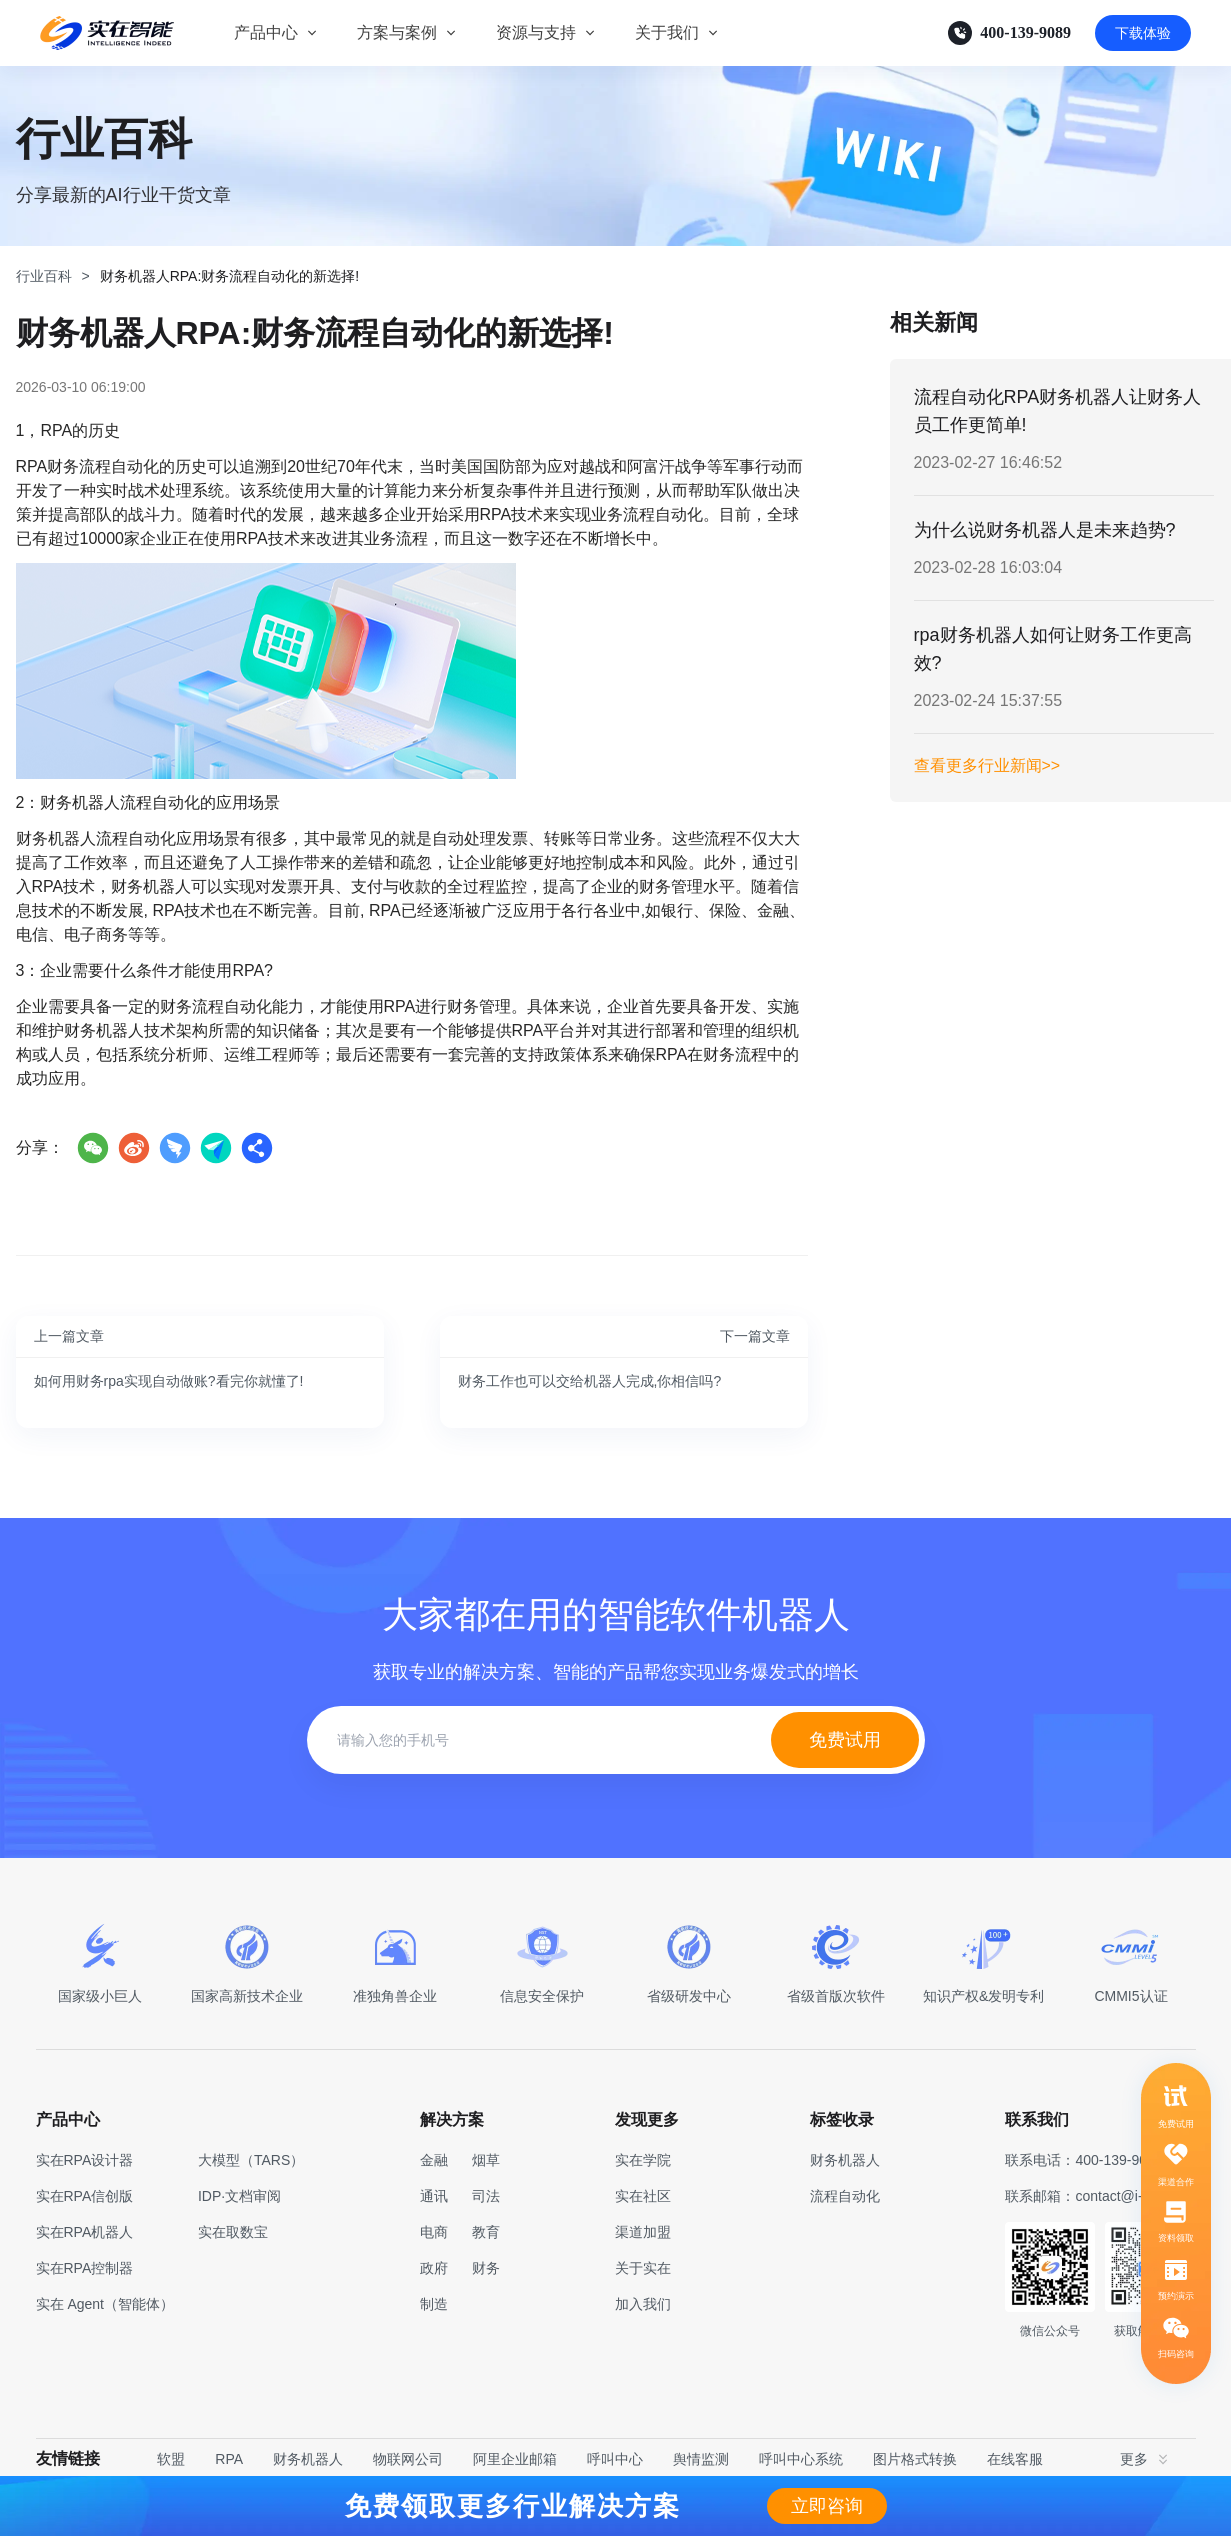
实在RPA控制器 (85, 2268)
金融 (434, 2160)
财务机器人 (308, 2459)
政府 (434, 2268)
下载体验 (1143, 33)
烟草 (486, 2160)
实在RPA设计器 (85, 2160)
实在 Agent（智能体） (105, 2304)
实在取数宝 (233, 2232)
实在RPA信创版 (85, 2196)
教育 (486, 2232)
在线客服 (1015, 2459)
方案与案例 (397, 32)
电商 (434, 2232)
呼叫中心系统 (801, 2459)
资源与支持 (536, 32)
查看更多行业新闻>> (987, 765)
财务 (486, 2268)
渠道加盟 (643, 2232)
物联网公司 (408, 2459)
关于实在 (643, 2268)
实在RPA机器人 (85, 2232)
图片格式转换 (915, 2459)
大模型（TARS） (251, 2160)
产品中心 (266, 32)
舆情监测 (701, 2459)
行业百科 (44, 276)
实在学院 (643, 2160)
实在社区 (643, 2196)
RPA (229, 2459)
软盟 (171, 2459)
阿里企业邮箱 (515, 2459)
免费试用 (845, 1740)
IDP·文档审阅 (239, 2196)
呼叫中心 (615, 2459)
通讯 (434, 2196)
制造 (434, 2304)
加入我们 (643, 2304)
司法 (486, 2196)
